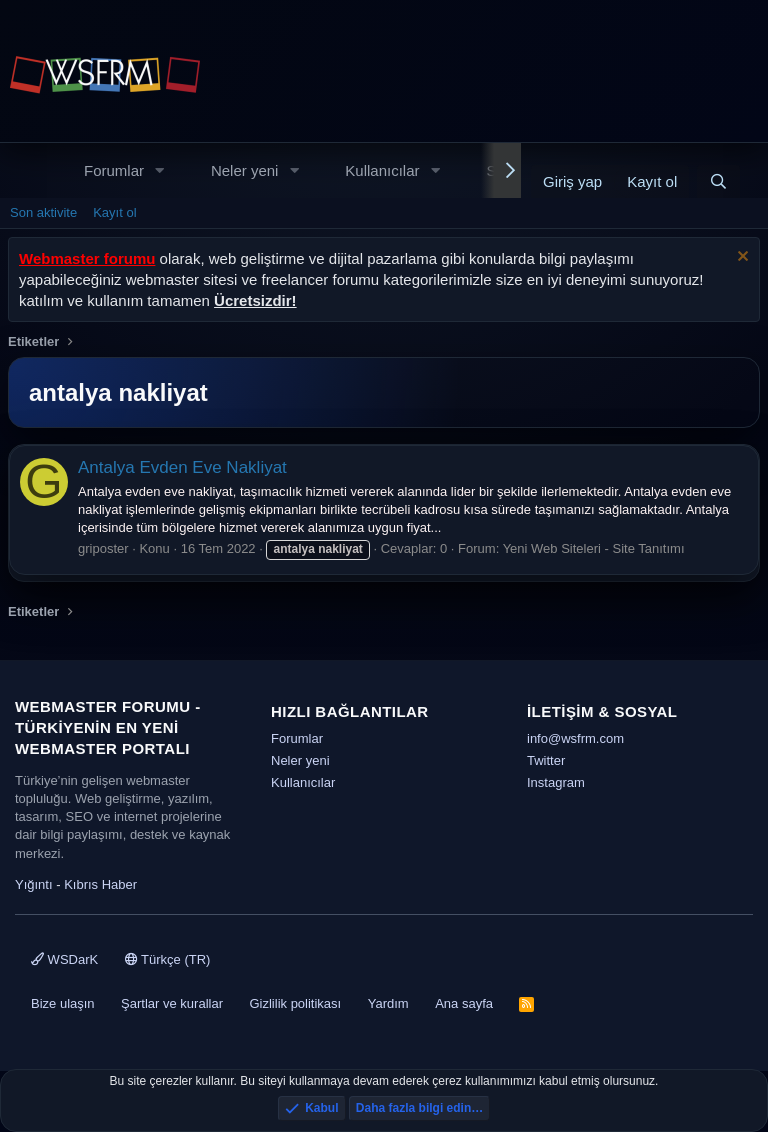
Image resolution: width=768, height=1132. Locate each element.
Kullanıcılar (382, 170)
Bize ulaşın (63, 1003)
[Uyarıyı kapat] (740, 258)
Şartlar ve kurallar (172, 1003)
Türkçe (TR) (168, 959)
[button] (160, 170)
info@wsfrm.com (575, 738)
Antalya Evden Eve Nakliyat (182, 467)
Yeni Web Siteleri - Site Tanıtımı (594, 548)
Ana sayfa (464, 1003)
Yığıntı (34, 884)
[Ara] (718, 181)
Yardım (388, 1003)
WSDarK (64, 959)
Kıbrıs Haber (100, 884)
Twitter (546, 760)
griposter (103, 548)
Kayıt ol (114, 212)
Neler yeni (245, 170)
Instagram (556, 782)
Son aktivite (43, 212)
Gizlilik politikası (295, 1003)
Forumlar (114, 170)
